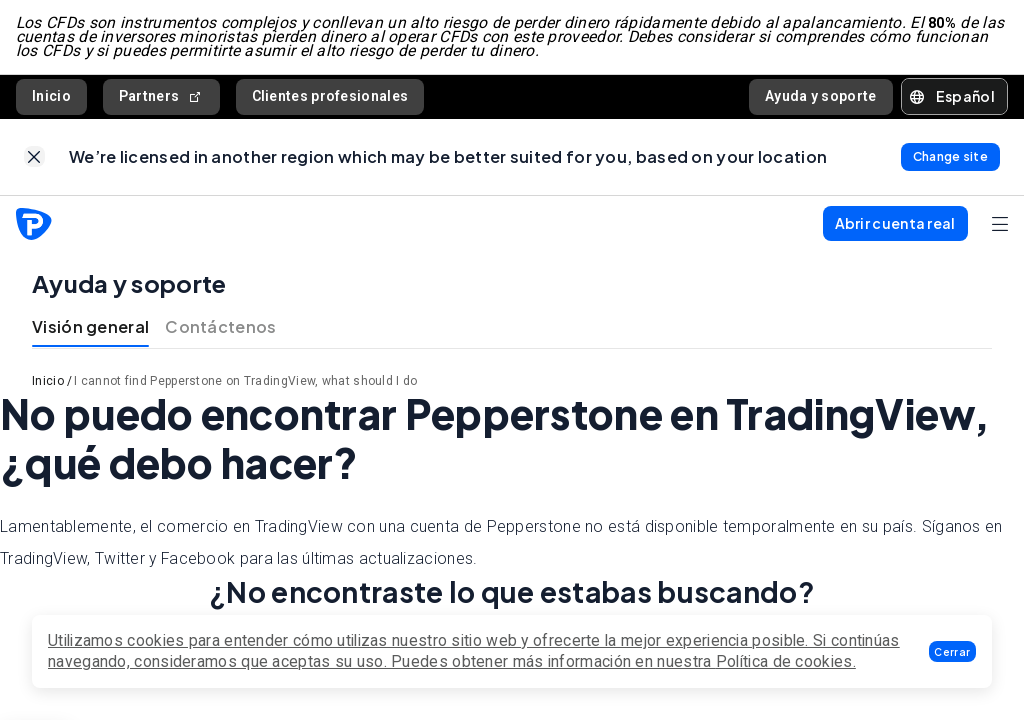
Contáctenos (220, 327)
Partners (161, 96)
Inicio (51, 96)
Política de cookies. (786, 661)
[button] (952, 651)
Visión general (90, 327)
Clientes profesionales (330, 96)
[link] (34, 157)
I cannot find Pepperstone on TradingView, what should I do (245, 382)
